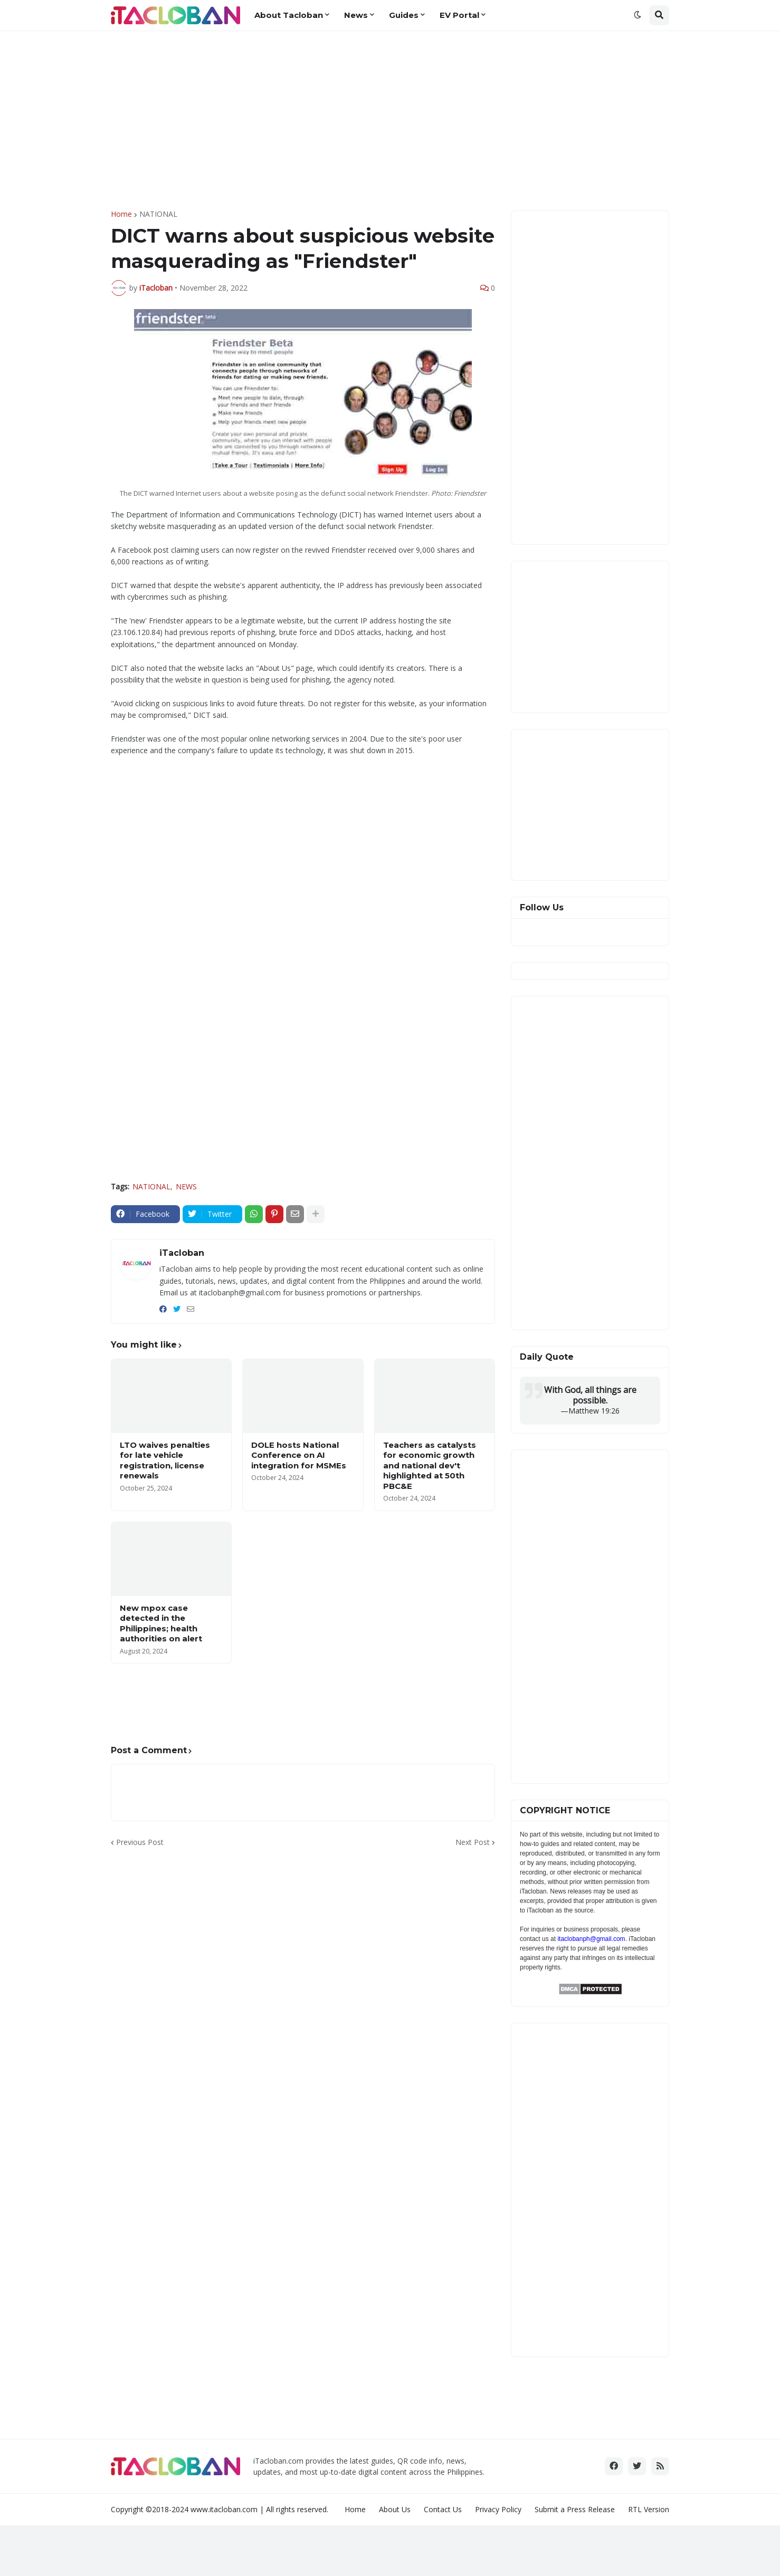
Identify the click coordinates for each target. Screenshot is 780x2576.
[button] (637, 15)
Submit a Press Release (575, 2509)
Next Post (472, 1842)
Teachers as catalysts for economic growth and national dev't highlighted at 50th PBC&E (429, 1465)
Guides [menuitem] (403, 15)
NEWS (186, 1186)
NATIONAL (158, 214)
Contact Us (443, 2509)
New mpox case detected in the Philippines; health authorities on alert (161, 1623)
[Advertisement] (390, 121)
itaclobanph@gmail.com (591, 1939)
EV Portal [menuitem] (459, 15)
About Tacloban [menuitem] (288, 15)
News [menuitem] (356, 15)
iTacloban (181, 1253)
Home (121, 214)
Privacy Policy (498, 2509)
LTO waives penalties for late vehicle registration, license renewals (165, 1460)
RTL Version (648, 2509)
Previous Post (140, 1842)
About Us (395, 2509)
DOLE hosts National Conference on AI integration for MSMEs (298, 1455)
